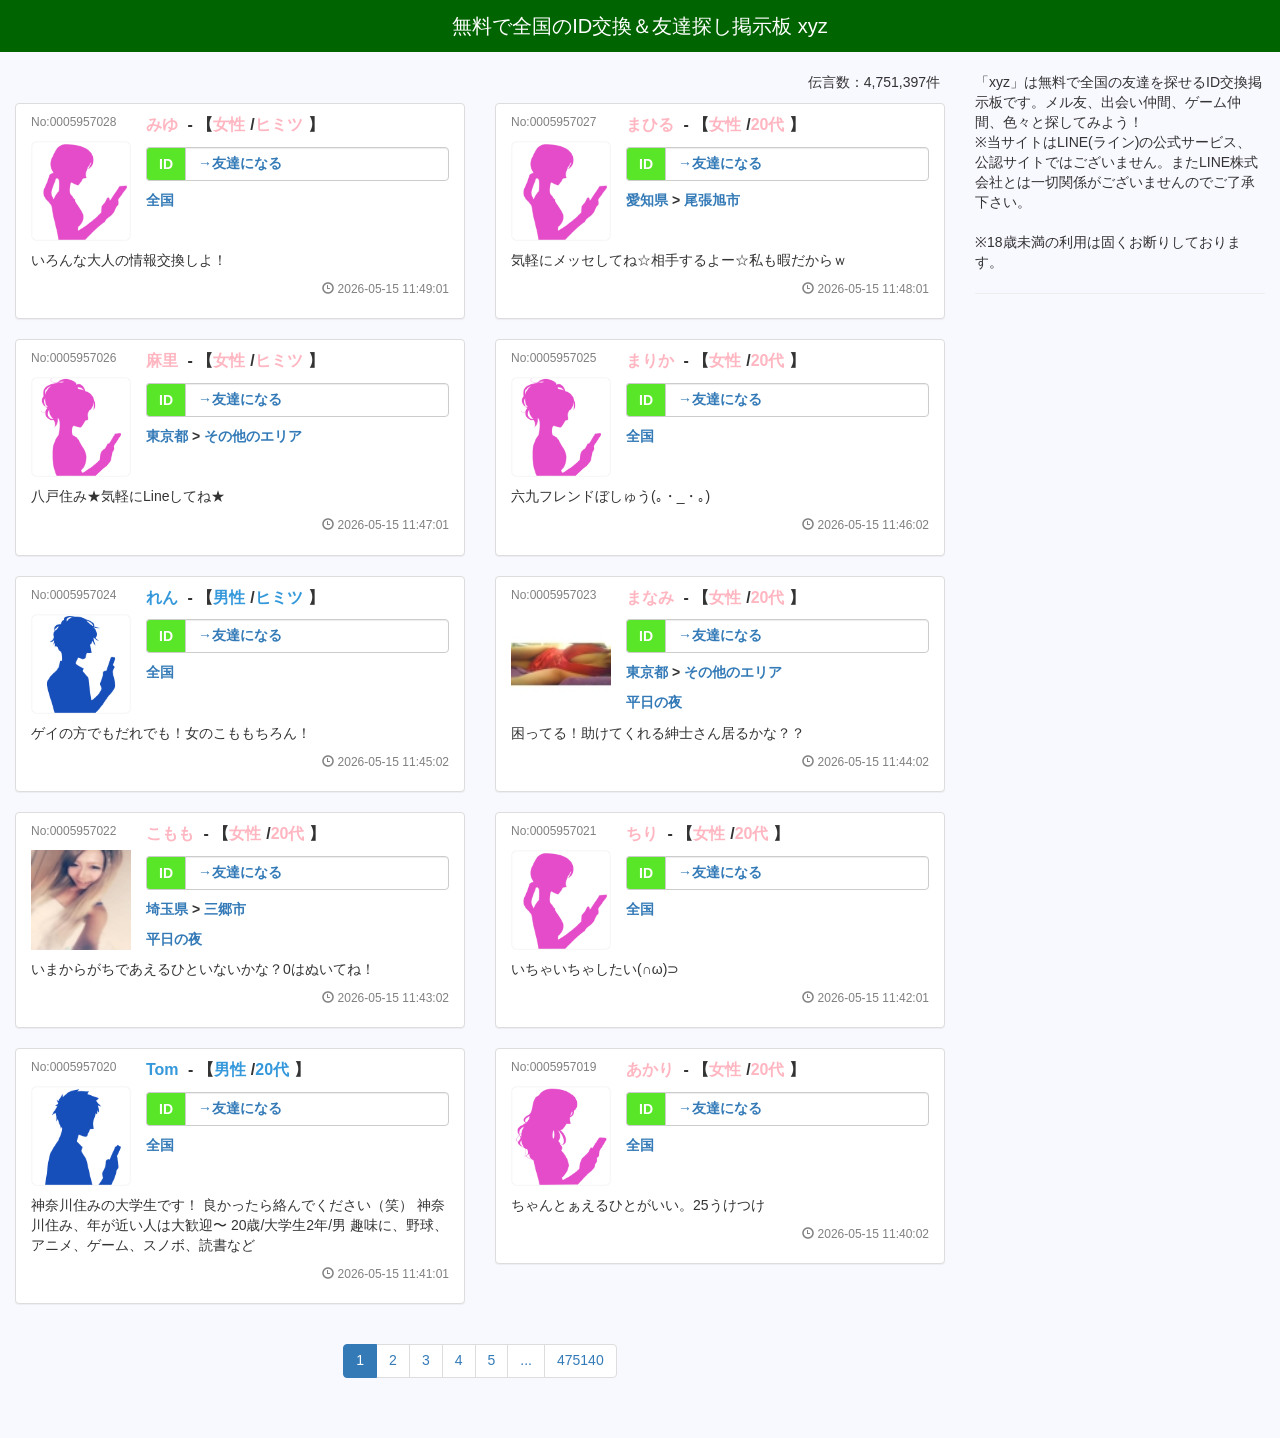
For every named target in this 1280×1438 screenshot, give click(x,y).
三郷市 (225, 909)
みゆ (162, 124)
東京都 (167, 436)
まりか (650, 360)
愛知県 (647, 200)
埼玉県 (167, 909)
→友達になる (240, 163)
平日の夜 (654, 702)
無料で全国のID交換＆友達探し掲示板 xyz (640, 26)
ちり (642, 833)
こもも (170, 833)
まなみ (650, 597)
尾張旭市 (712, 200)
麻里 (162, 360)
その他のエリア (253, 436)
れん (162, 597)
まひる (650, 124)
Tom (162, 1069)
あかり (650, 1069)
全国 (160, 200)
